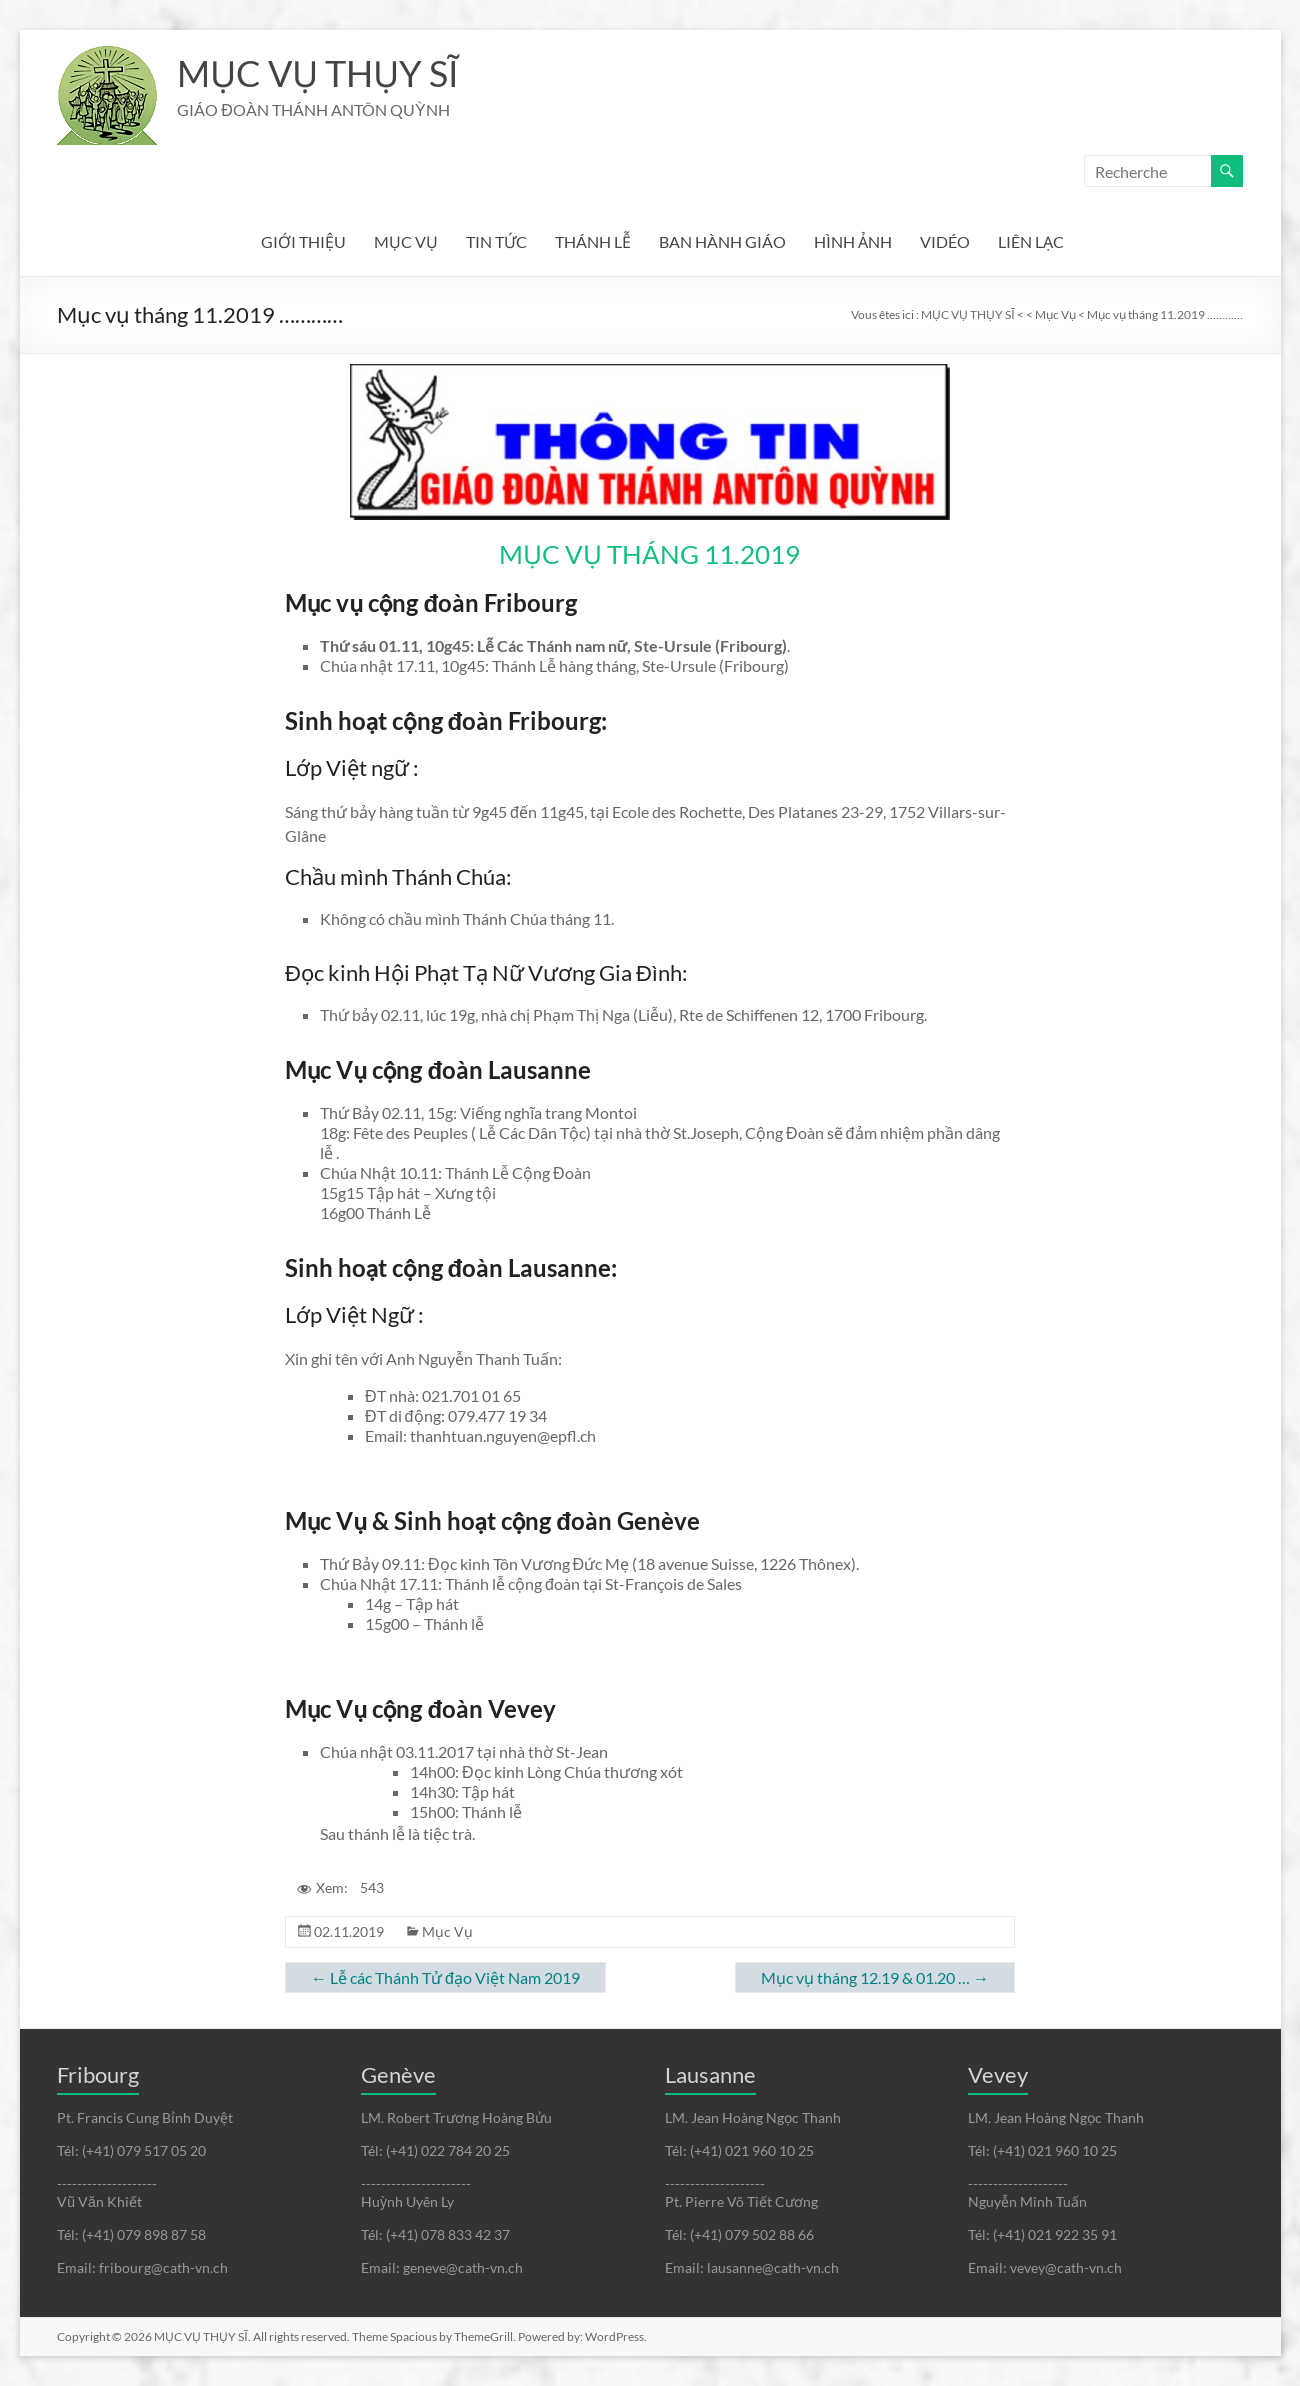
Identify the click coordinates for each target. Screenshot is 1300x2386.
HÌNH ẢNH (853, 241)
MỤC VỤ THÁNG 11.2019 (649, 554)
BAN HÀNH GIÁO (722, 241)
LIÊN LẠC (1031, 241)
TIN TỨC (496, 241)
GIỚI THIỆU (303, 241)
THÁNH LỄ (593, 241)
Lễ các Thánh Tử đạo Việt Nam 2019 (445, 1977)
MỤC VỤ (406, 241)
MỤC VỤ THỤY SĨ (317, 73)
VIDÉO (945, 241)
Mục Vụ (447, 1931)
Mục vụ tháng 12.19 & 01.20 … (875, 1977)
